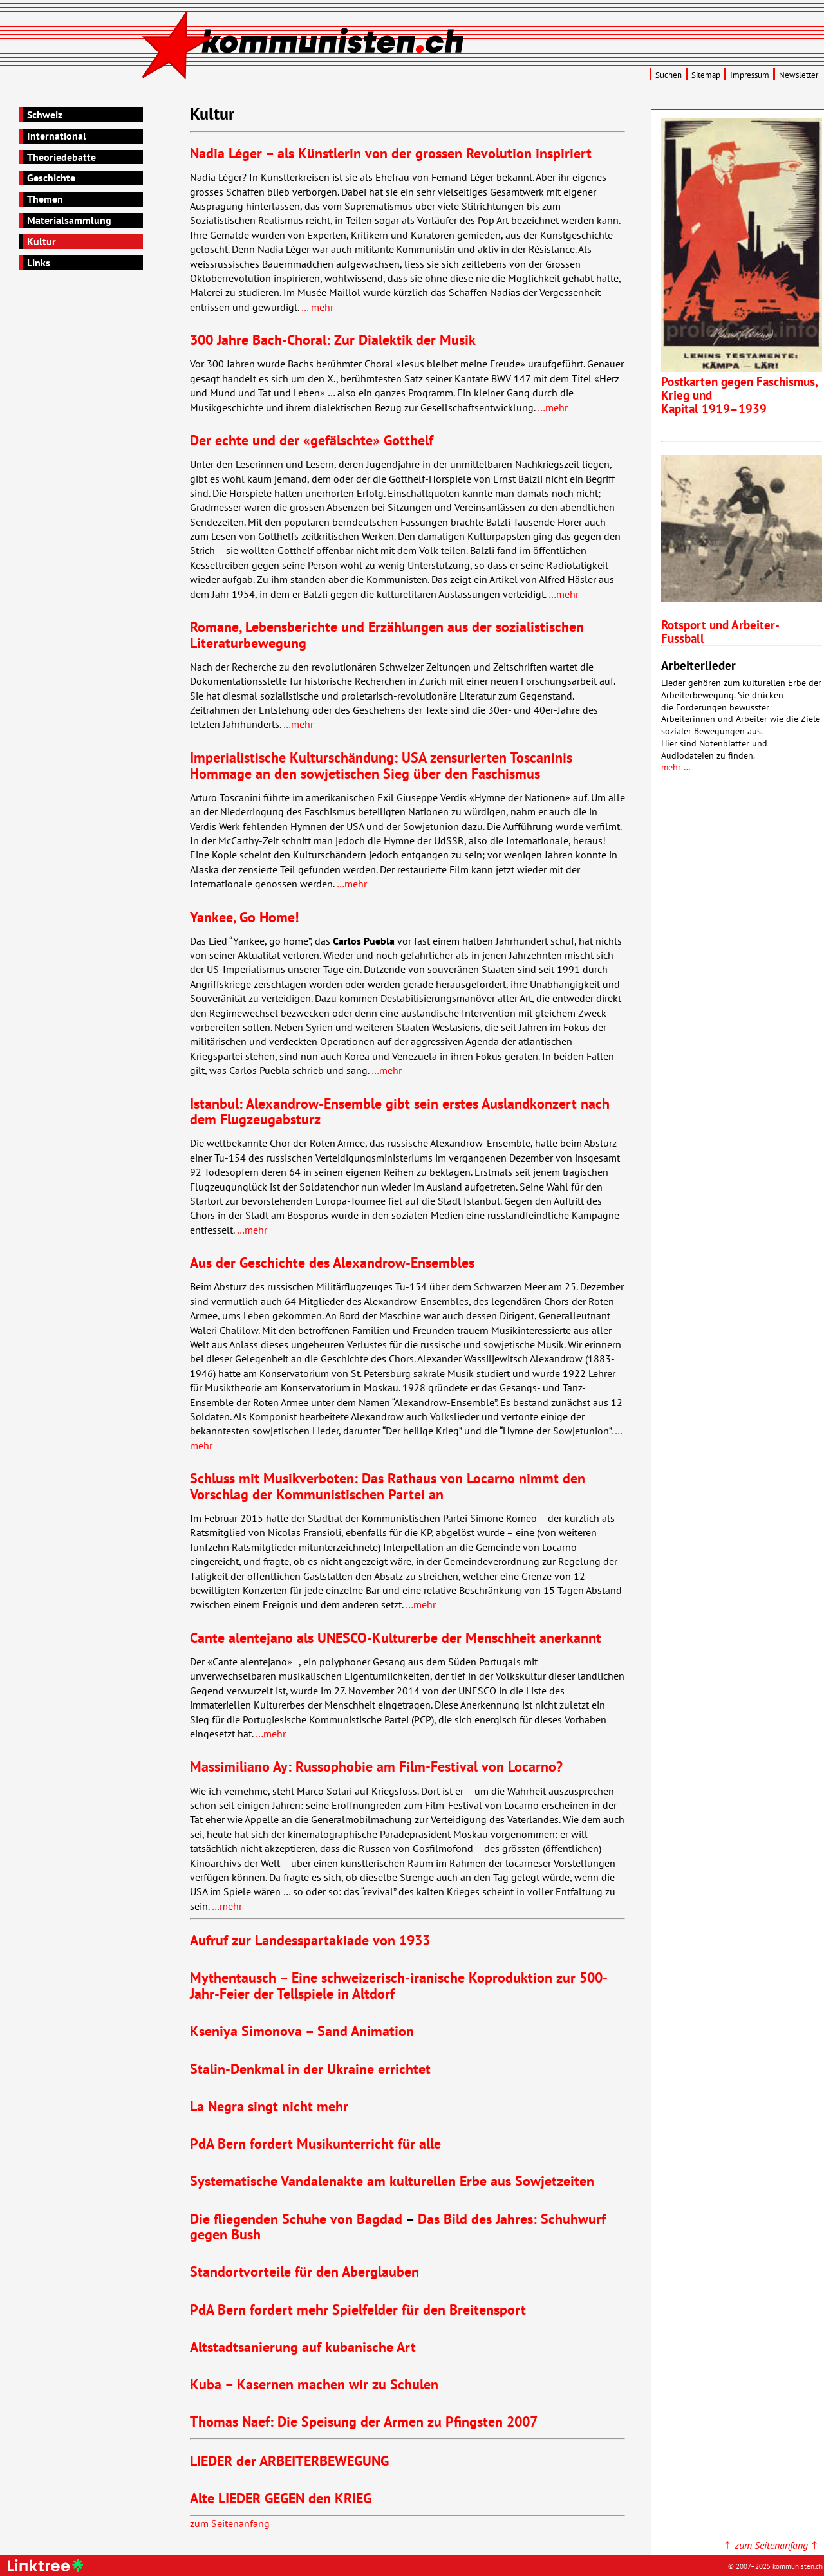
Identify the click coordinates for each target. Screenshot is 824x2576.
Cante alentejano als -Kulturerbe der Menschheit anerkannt (395, 1637)
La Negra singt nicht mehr (269, 2106)
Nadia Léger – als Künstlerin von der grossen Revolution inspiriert (391, 153)
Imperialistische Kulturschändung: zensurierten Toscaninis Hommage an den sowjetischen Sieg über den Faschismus (381, 765)
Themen (45, 198)
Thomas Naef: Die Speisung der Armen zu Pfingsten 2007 (364, 2421)
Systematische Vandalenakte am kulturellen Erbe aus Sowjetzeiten (392, 2180)
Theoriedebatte (61, 157)
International (56, 135)
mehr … (676, 767)
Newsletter (798, 74)
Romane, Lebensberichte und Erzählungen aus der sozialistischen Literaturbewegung (387, 634)
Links (38, 262)
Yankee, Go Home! (244, 916)
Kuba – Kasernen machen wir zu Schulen (314, 2384)
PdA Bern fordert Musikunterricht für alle (315, 2143)
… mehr (317, 307)
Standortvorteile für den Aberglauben (304, 2271)
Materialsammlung (69, 220)
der (289, 2460)
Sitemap (705, 74)
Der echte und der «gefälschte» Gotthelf (311, 440)
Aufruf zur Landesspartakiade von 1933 (310, 1940)
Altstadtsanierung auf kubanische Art (303, 2346)
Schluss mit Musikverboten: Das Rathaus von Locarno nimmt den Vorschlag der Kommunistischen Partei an (387, 1486)
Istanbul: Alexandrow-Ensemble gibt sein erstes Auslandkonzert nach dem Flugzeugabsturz (400, 1111)
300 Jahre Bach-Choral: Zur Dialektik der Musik (333, 339)
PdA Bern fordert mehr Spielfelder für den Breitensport (358, 2309)
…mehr (553, 407)
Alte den (280, 2497)
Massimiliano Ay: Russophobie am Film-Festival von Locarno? (376, 1766)
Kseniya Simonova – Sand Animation (302, 2030)
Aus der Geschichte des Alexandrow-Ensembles (332, 1262)
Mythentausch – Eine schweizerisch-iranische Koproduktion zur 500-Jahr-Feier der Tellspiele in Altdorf (399, 1985)
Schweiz (44, 114)
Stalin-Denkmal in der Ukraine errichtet (310, 2068)
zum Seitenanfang (230, 2523)
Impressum (749, 74)
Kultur (41, 241)
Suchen (668, 74)
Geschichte (51, 177)
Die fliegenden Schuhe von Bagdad (296, 2218)
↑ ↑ (771, 2545)
